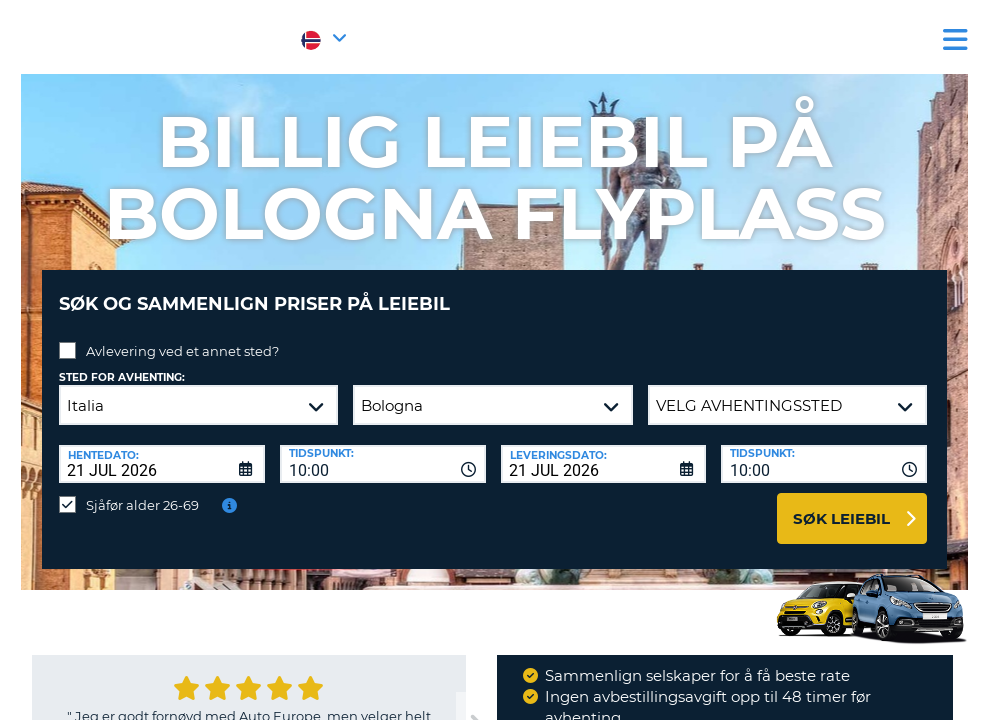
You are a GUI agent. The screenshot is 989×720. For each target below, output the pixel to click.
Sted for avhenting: (122, 362)
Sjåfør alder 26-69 (142, 490)
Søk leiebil (841, 503)
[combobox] (383, 449)
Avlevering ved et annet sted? (182, 336)
